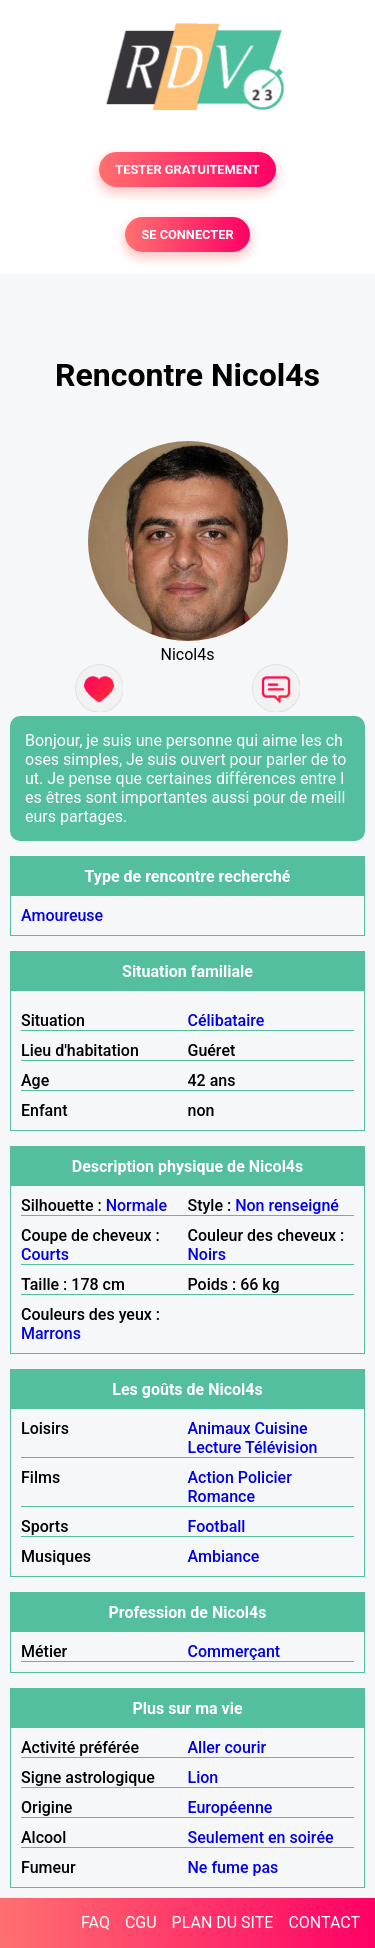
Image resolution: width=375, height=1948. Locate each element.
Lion (203, 1777)
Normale (136, 1205)
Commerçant (234, 1651)
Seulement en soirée (261, 1837)
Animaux (219, 1428)
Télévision (281, 1447)
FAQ (95, 1922)
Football (217, 1526)
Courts (45, 1254)
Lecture (215, 1447)
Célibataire (226, 1020)
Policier (265, 1477)
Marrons (51, 1333)
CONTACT (324, 1922)
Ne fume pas (233, 1867)
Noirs (207, 1254)
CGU (141, 1922)
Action (211, 1477)
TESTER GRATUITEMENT (187, 169)
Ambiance (224, 1556)
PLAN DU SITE (223, 1922)
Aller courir (227, 1747)
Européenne (230, 1807)
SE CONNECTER (187, 234)
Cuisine (280, 1428)
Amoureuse (62, 915)
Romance (222, 1496)
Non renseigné (287, 1205)
